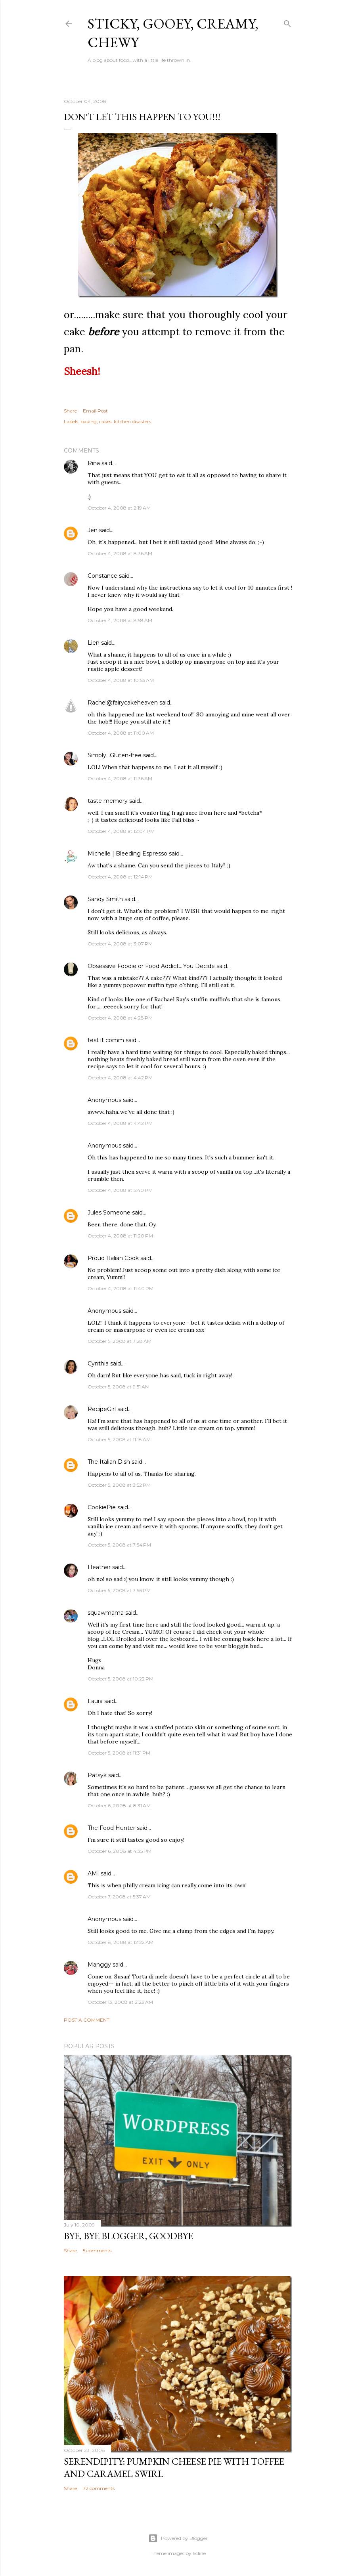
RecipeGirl (102, 1409)
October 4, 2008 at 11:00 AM (121, 733)
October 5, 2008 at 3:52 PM (119, 1485)
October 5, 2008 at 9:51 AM (118, 1387)
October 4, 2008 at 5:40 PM (120, 1190)
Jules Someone (109, 1212)
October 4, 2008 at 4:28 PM (120, 1018)
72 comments (99, 2488)
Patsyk (97, 1775)
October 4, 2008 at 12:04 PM (121, 831)
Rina (94, 463)
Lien (94, 642)
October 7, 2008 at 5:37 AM (119, 1897)
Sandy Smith (105, 899)
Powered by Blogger (178, 2538)
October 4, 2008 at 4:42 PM (120, 1078)
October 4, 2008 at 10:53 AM (121, 680)
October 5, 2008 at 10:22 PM (120, 1679)
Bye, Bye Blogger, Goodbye (128, 2236)
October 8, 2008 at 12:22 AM (120, 1942)
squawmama (106, 1612)
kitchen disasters (132, 421)
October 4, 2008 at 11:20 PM (120, 1236)
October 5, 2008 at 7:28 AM (119, 1341)
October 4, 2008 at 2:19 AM (119, 508)
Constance (102, 575)
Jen (93, 530)
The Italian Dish (109, 1461)
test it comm (106, 1040)
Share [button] (70, 411)
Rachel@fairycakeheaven (123, 702)
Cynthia (98, 1363)
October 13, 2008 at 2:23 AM (120, 2002)
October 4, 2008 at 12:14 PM (120, 877)
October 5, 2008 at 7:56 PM (119, 1590)
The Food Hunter (111, 1827)
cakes (105, 421)
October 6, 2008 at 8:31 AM (119, 1805)
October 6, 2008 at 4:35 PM (119, 1851)
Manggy (99, 1964)
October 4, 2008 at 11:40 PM (120, 1288)
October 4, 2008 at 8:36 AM (120, 553)
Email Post (95, 411)
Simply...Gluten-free (115, 755)
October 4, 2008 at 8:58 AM (120, 620)
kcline (199, 2553)
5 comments (97, 2250)
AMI (93, 1873)
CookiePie (102, 1507)
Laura (95, 1701)
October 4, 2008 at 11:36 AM (120, 778)
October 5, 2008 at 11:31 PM (119, 1753)
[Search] (287, 22)
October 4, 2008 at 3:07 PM (120, 944)
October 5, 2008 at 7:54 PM (119, 1545)
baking (88, 421)
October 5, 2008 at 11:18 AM (119, 1439)
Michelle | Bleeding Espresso (127, 853)
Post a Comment (86, 2020)
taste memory (108, 800)
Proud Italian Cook (113, 1258)
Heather (99, 1567)
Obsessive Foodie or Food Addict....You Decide (151, 966)
